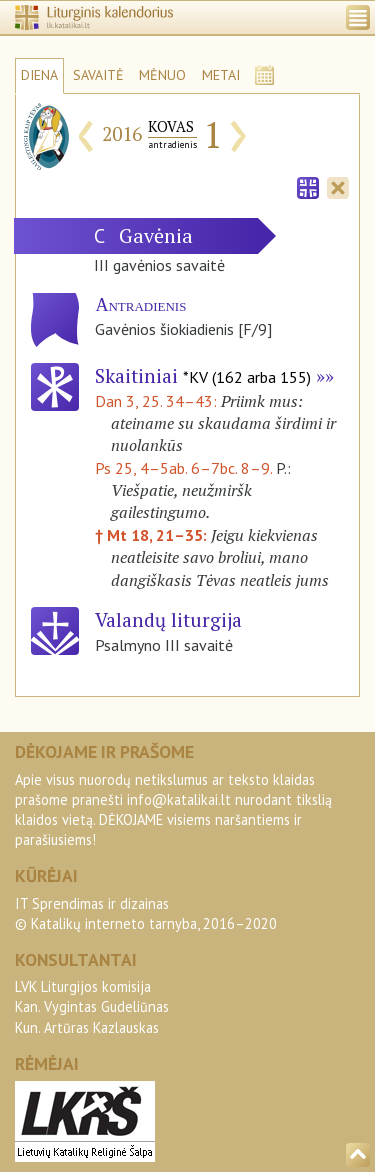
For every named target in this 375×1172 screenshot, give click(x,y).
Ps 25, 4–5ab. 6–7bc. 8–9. (183, 468)
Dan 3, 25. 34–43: (158, 401)
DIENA (39, 75)
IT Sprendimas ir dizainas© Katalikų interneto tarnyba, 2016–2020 (146, 913)
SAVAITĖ (98, 75)
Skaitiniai (203, 375)
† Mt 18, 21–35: (153, 535)
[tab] (308, 186)
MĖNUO (162, 75)
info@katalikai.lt (179, 799)
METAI (221, 75)
